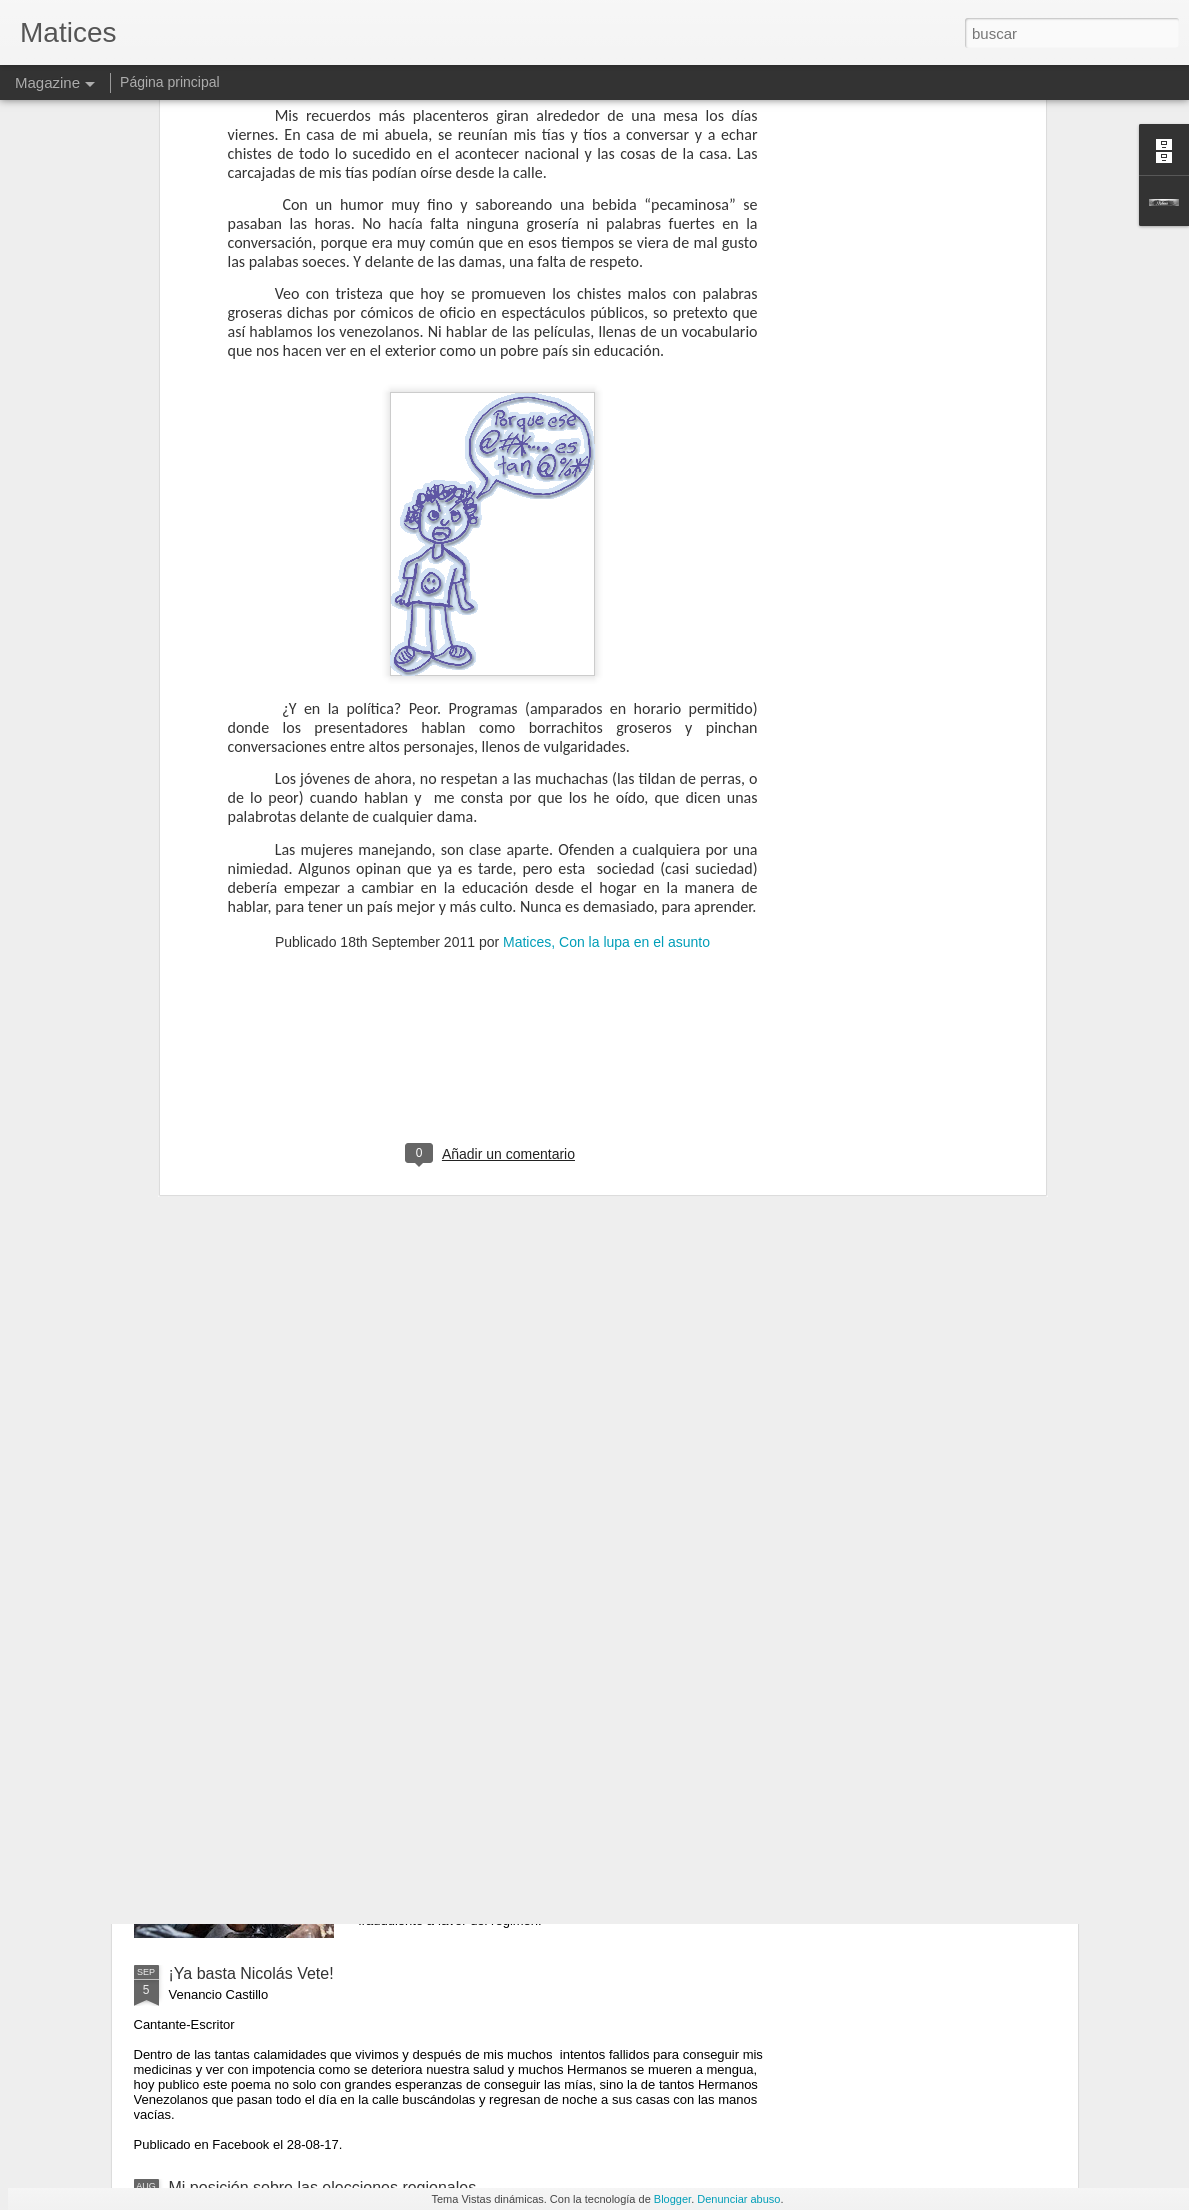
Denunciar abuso (738, 2199)
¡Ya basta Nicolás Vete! (251, 1973)
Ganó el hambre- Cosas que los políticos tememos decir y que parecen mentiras (572, 1755)
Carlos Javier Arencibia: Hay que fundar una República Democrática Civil (549, 1528)
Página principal (170, 82)
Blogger (672, 2199)
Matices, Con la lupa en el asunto (606, 702)
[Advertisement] (493, 831)
